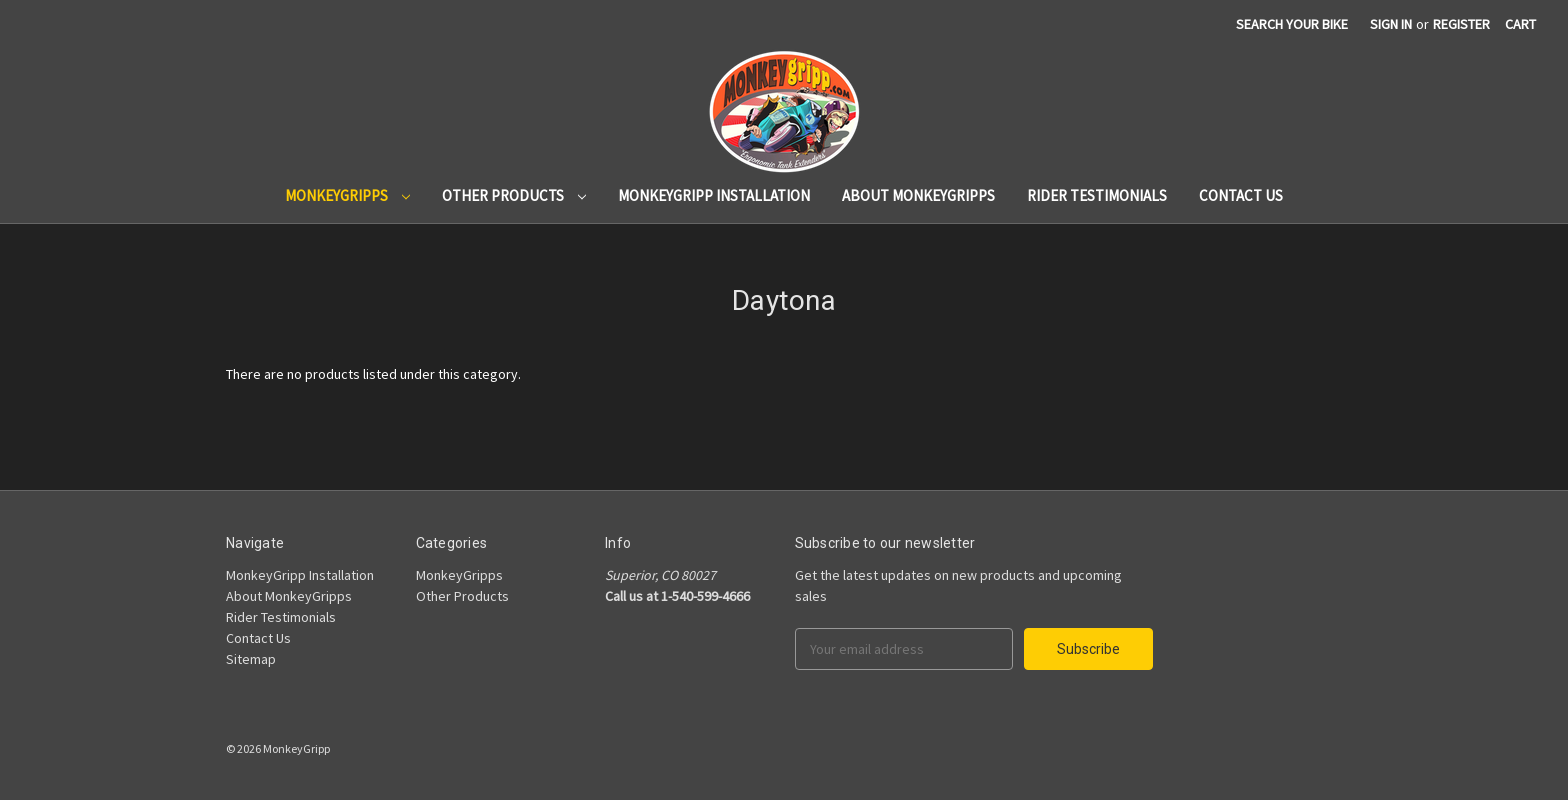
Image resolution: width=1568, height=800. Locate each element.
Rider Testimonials (1097, 195)
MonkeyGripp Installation (714, 195)
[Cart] (1520, 24)
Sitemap (251, 659)
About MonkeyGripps (918, 195)
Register (1461, 24)
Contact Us (1241, 195)
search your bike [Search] (1292, 24)
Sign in (1391, 24)
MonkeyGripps (347, 195)
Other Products (514, 195)
